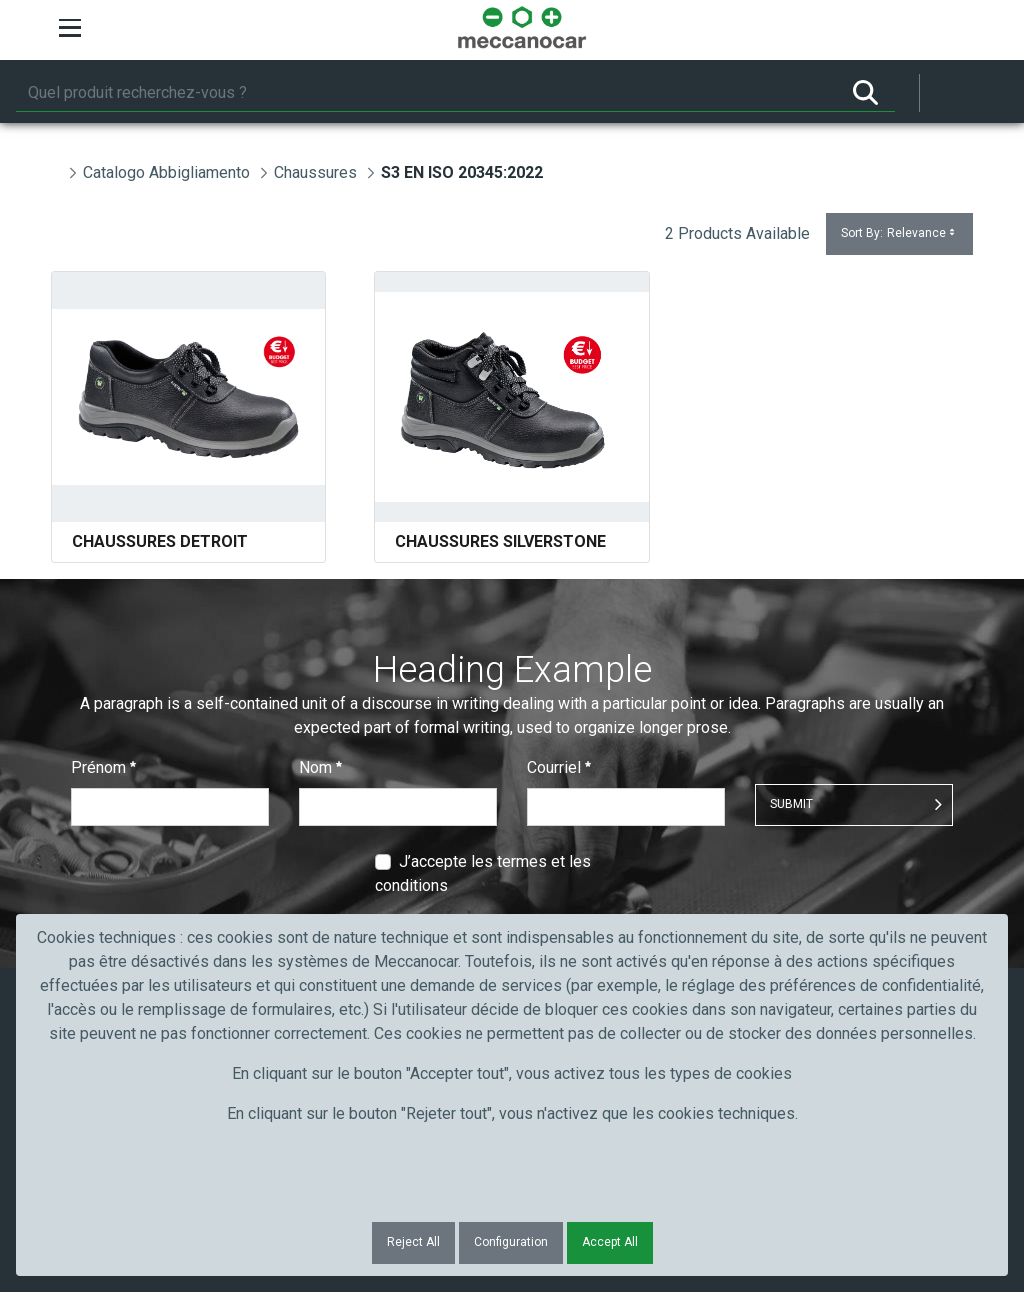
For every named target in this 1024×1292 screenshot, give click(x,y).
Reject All (413, 1242)
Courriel (559, 767)
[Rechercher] (426, 93)
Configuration (511, 1242)
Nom (320, 767)
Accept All (610, 1242)
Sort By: (899, 233)
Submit (791, 804)
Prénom (103, 767)
